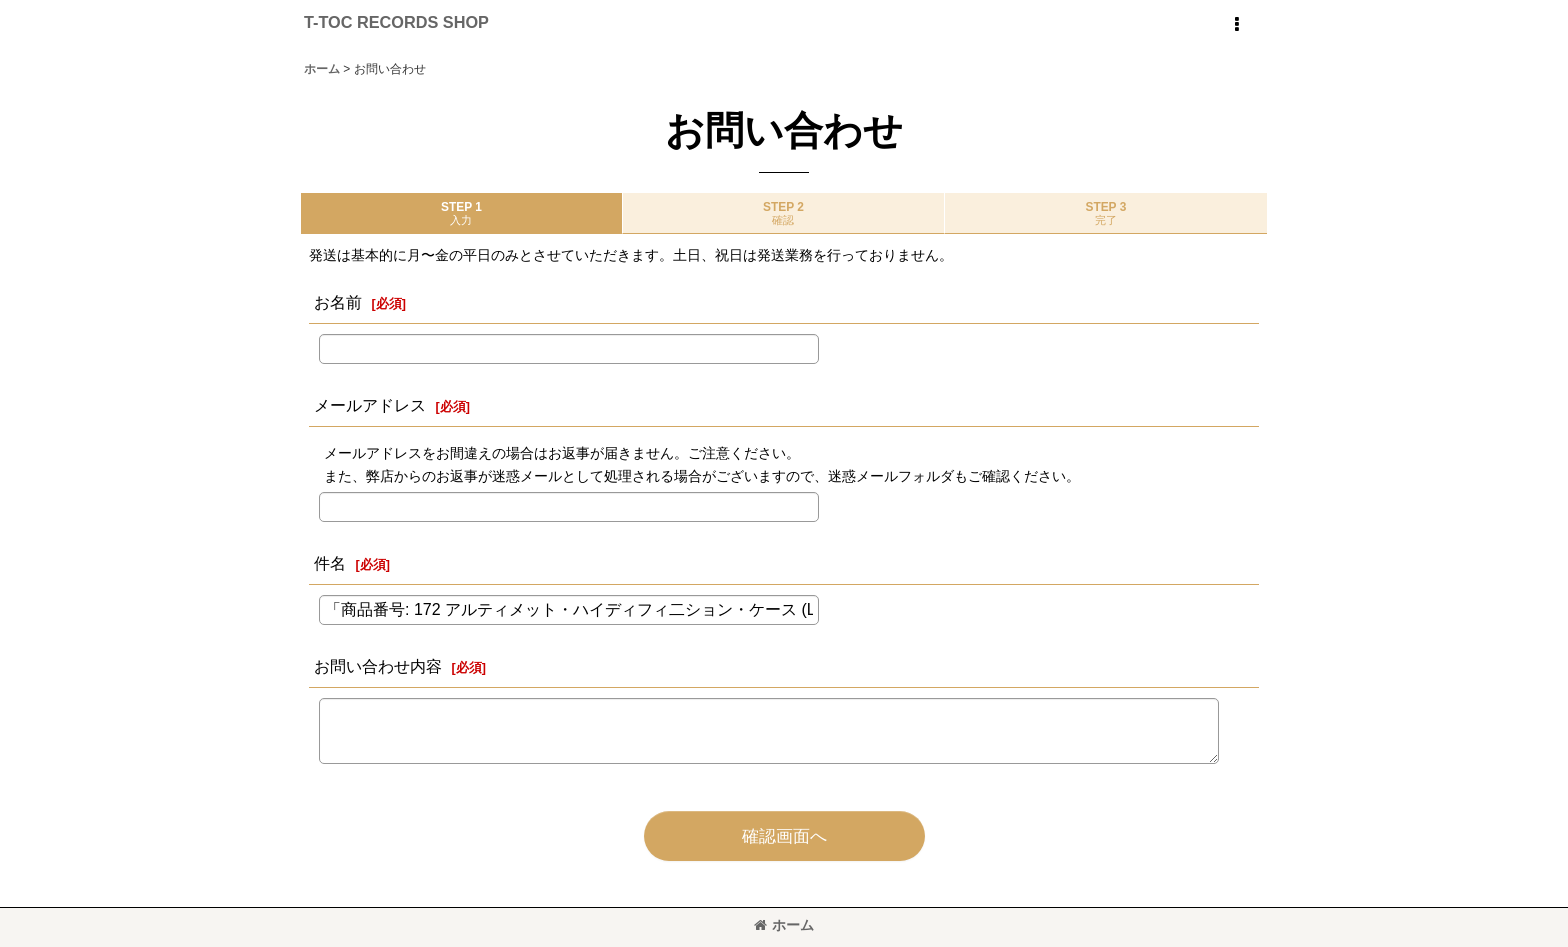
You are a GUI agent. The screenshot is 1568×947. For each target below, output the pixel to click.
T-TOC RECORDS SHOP (396, 22)
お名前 (338, 302)
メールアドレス (370, 405)
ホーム (784, 925)
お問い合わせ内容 (378, 666)
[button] (1236, 25)
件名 (330, 563)
